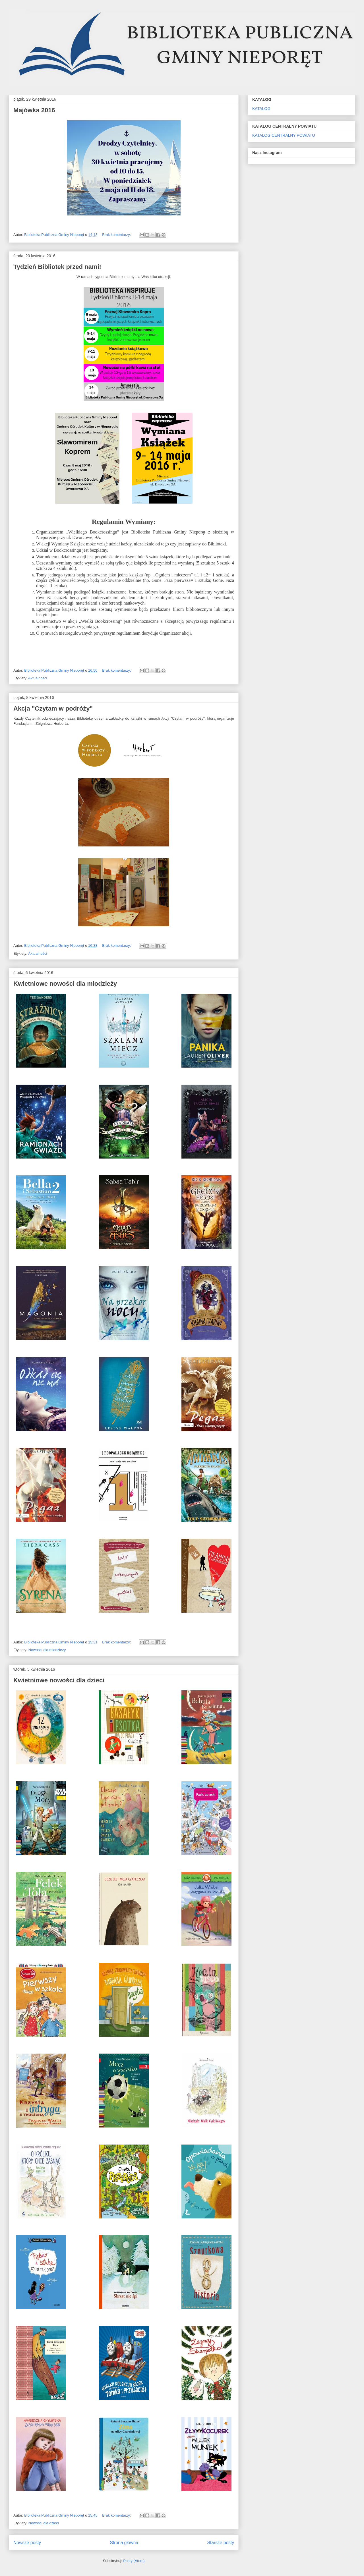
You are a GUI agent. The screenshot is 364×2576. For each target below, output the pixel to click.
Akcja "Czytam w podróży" (53, 708)
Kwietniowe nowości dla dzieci (58, 1680)
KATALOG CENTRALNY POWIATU (283, 135)
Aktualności (37, 678)
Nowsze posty (27, 2542)
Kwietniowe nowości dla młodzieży (65, 983)
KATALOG (261, 108)
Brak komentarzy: (117, 235)
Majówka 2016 (34, 110)
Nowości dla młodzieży (47, 1650)
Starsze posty (220, 2542)
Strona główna (124, 2542)
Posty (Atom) (133, 2561)
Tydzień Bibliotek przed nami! (57, 266)
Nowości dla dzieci (43, 2523)
